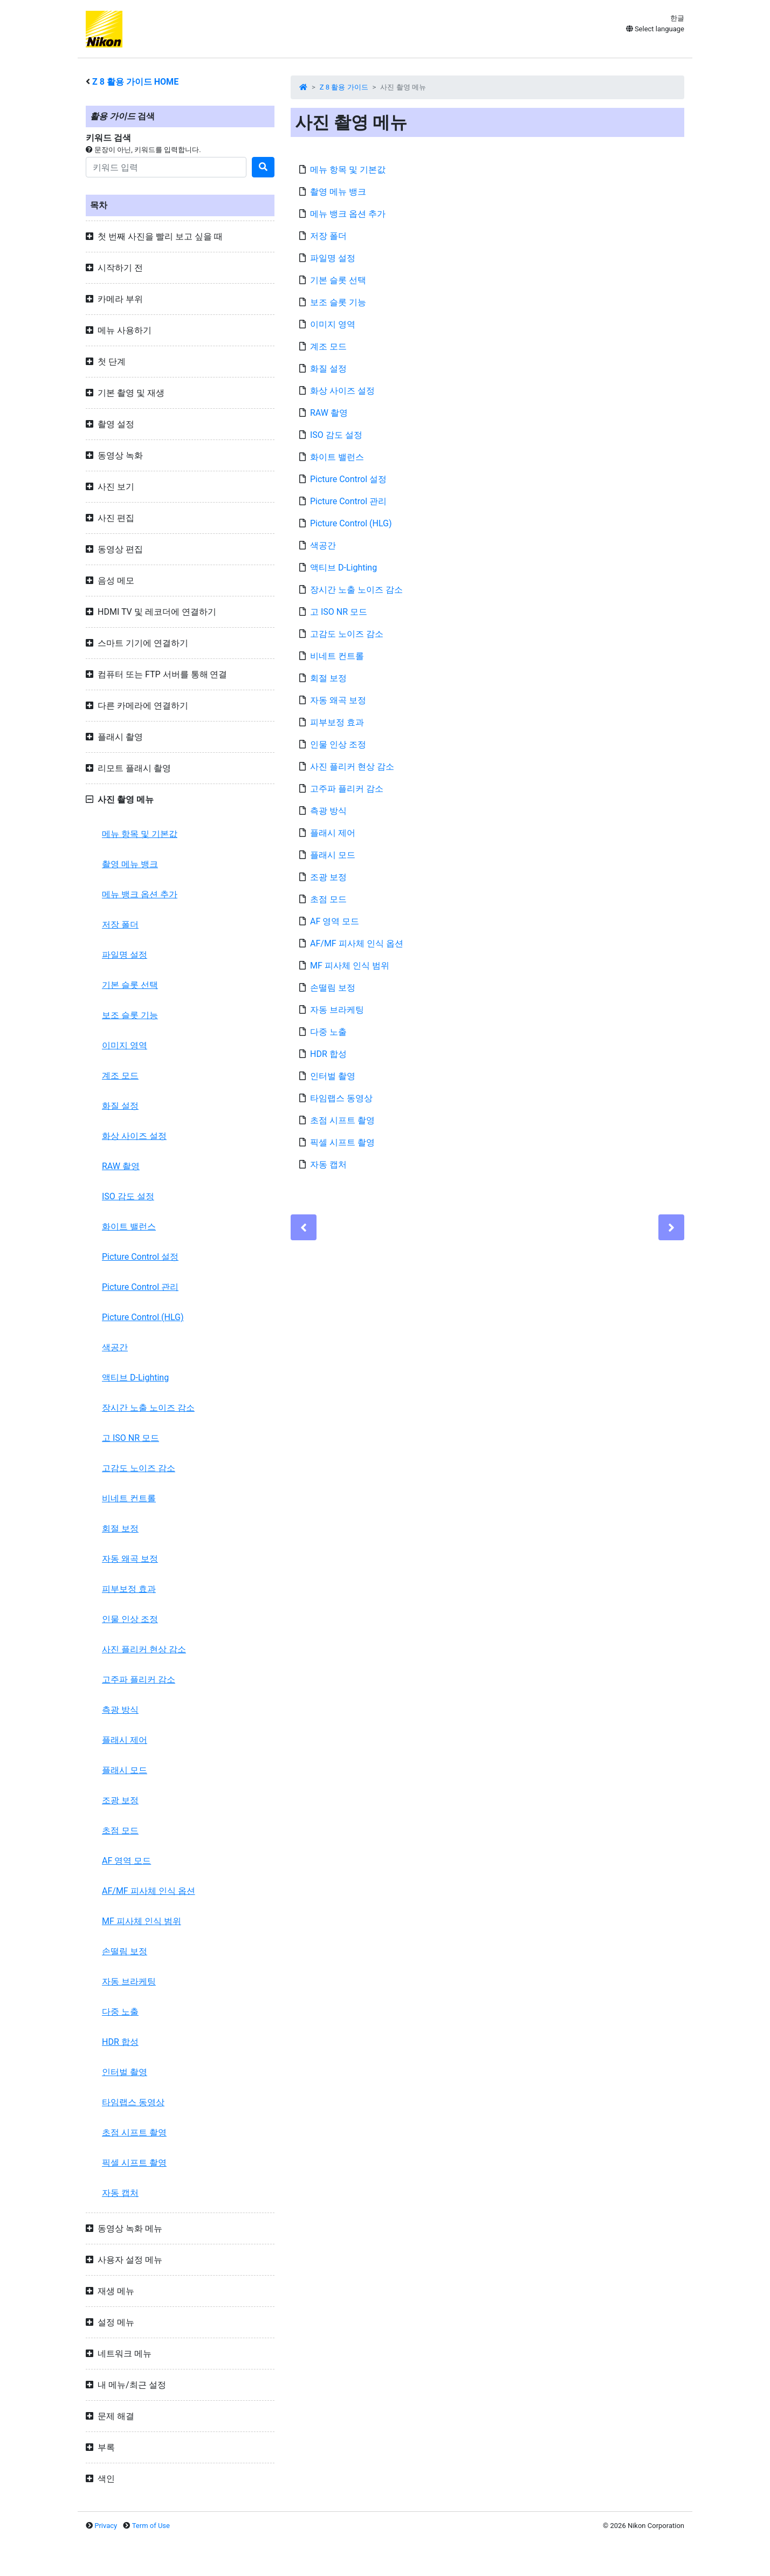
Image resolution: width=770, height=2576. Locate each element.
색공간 (115, 1347)
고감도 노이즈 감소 (138, 1468)
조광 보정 (120, 1800)
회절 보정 (120, 1528)
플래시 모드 (124, 1770)
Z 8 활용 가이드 (344, 87)
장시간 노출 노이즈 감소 (148, 1408)
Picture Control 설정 (140, 1257)
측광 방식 (120, 1710)
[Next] (671, 1227)
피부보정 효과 (129, 1589)
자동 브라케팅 (129, 1981)
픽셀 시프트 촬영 (134, 2163)
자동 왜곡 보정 (130, 1559)
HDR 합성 (120, 2042)
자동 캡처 (120, 2193)
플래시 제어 (124, 1740)
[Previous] (304, 1227)
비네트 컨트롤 (129, 1498)
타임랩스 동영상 (133, 2102)
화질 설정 (120, 1106)
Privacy (105, 2526)
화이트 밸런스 (129, 1226)
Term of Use (151, 2526)
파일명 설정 (124, 955)
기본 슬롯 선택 (130, 985)
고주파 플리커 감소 (138, 1679)
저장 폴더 (120, 924)
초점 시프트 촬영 (134, 2132)
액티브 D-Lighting (135, 1377)
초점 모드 (120, 1830)
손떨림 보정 (124, 1951)
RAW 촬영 (121, 1166)
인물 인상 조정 (130, 1619)
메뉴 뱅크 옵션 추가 (139, 894)
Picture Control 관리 (140, 1287)
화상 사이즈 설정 (134, 1136)
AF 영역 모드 (126, 1861)
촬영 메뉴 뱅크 (130, 864)
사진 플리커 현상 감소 (144, 1649)
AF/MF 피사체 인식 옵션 (148, 1891)
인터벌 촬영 (124, 2072)
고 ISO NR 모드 (130, 1438)
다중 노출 (120, 2012)
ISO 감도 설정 (128, 1196)
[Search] (166, 167)
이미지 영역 (124, 1045)
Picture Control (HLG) (142, 1317)
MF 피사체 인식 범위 (141, 1921)
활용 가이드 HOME (135, 82)
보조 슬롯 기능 (130, 1015)
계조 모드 (120, 1075)
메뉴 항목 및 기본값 (139, 834)
